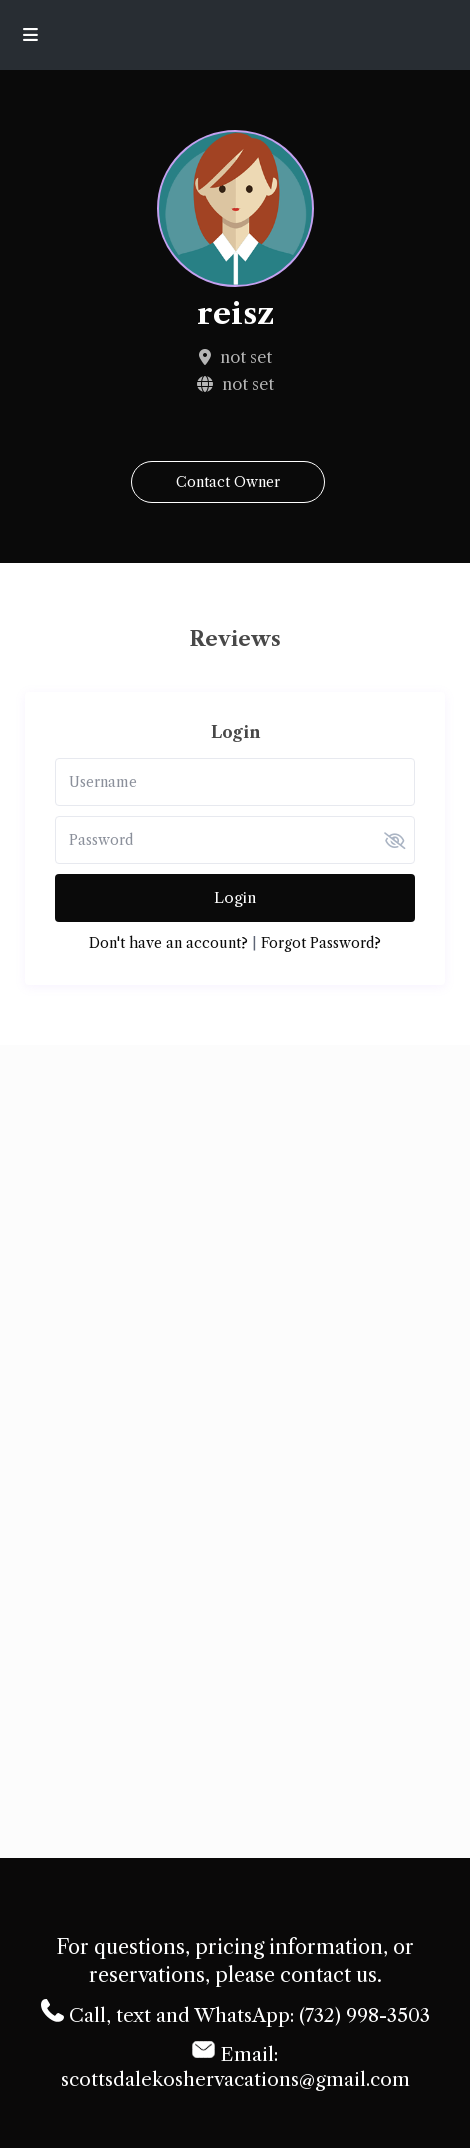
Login (235, 897)
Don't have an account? (168, 943)
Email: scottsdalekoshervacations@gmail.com (235, 2064)
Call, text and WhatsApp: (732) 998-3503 (235, 2013)
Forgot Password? (321, 943)
